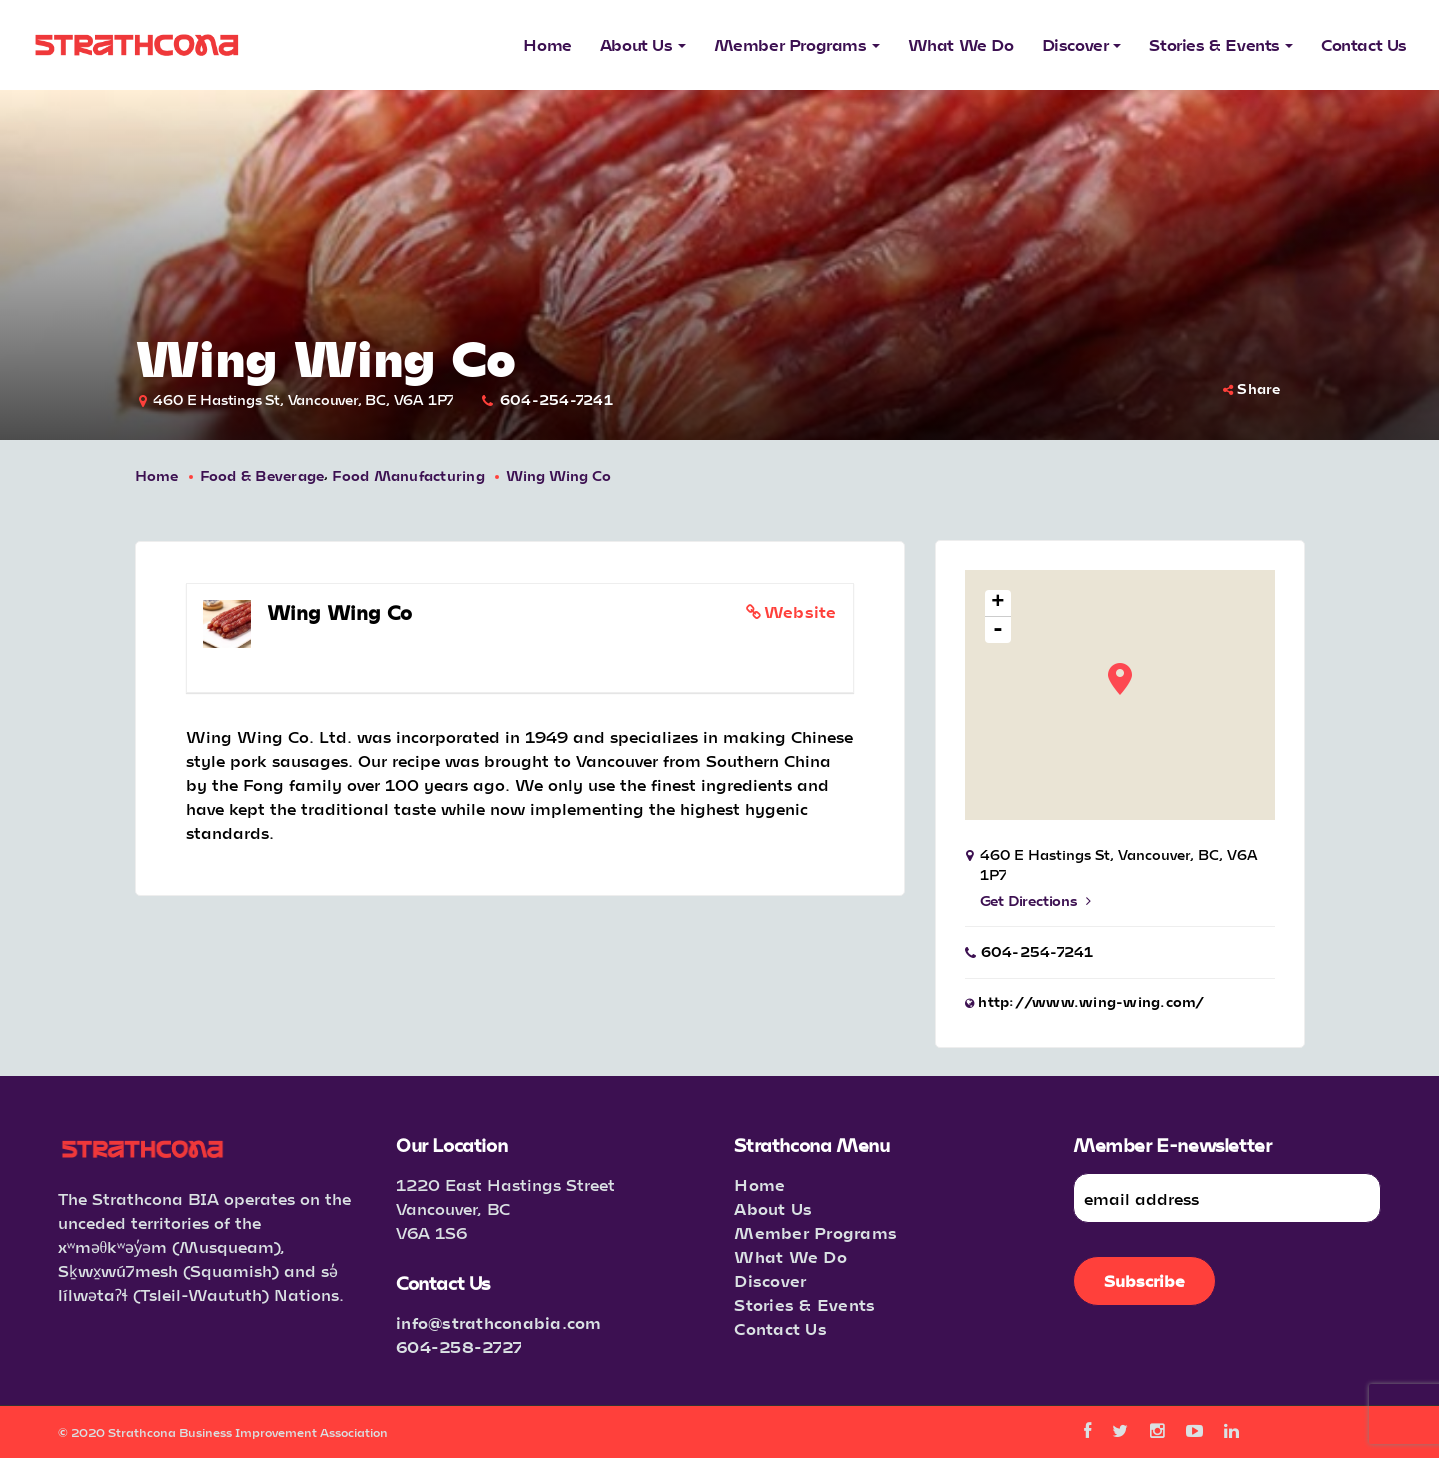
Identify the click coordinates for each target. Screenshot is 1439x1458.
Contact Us (780, 1328)
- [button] (998, 630)
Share (1252, 388)
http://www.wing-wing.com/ (1091, 1001)
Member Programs (815, 1232)
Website (800, 611)
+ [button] (997, 603)
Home (157, 475)
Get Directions (1035, 900)
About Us (773, 1208)
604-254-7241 (556, 399)
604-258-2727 (459, 1346)
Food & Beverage (262, 475)
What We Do (790, 1256)
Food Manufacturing (408, 475)
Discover (770, 1280)
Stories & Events (804, 1304)
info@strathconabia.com (499, 1322)
